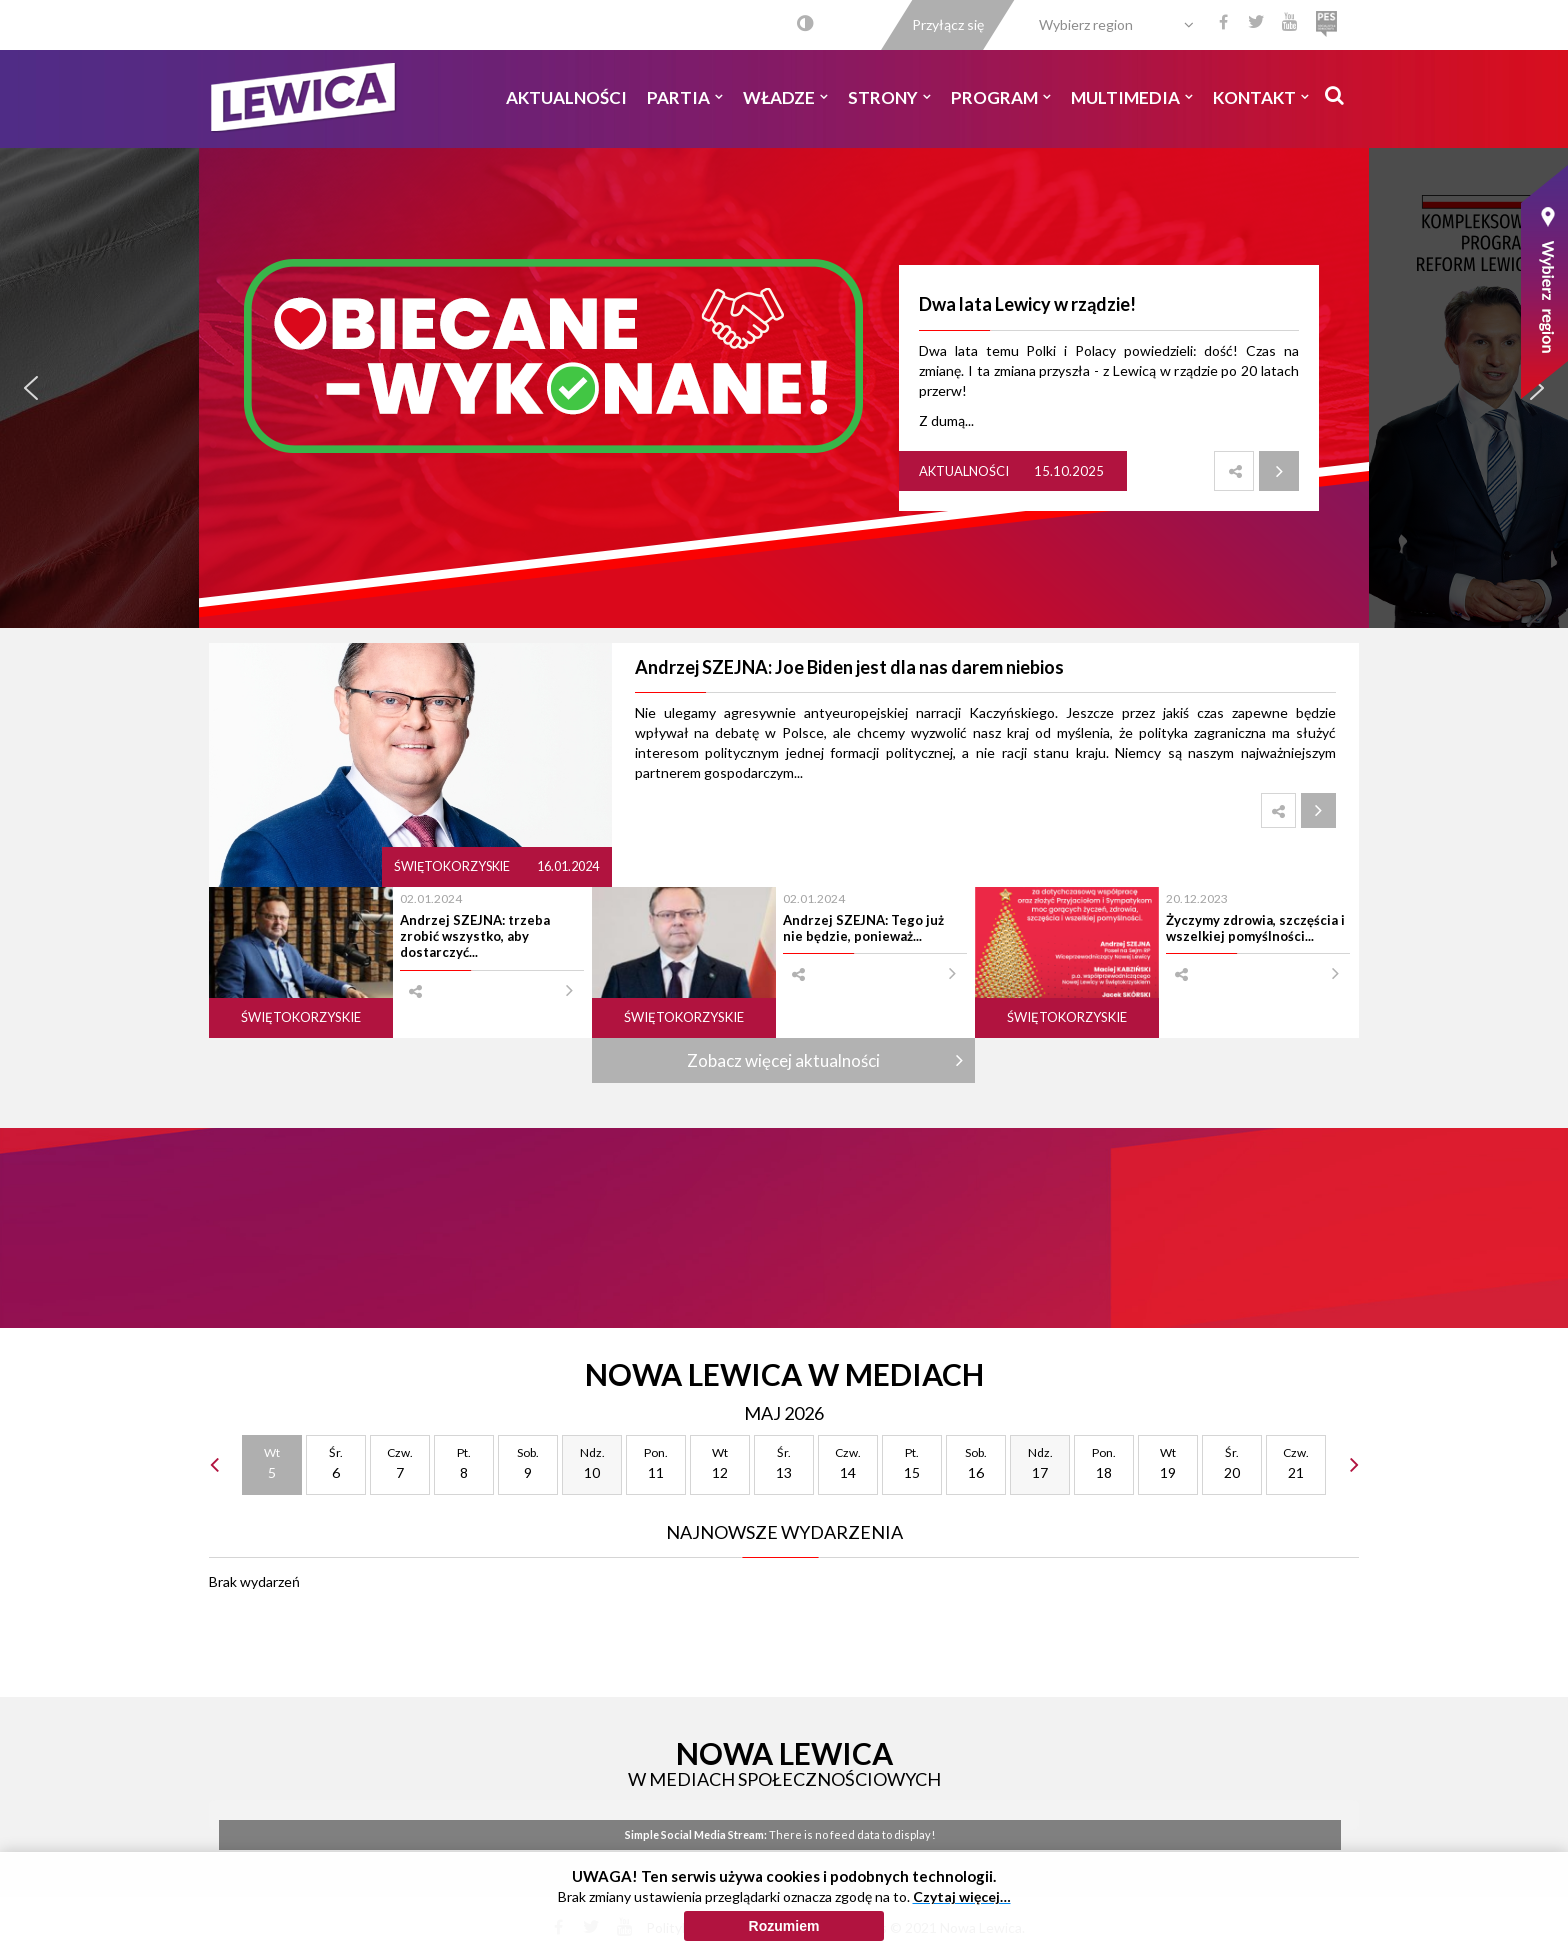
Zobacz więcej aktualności (783, 1060)
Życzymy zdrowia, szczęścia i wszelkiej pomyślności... (1255, 928)
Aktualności (566, 97)
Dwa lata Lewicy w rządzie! (1027, 304)
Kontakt (1261, 97)
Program (1001, 97)
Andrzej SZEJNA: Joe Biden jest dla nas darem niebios (849, 667)
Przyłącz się (948, 24)
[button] (31, 388)
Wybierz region (1086, 24)
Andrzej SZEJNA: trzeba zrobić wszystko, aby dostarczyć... (475, 936)
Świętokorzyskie (453, 866)
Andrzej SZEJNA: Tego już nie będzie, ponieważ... (863, 928)
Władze (785, 97)
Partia (685, 97)
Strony (889, 97)
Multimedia (1132, 97)
